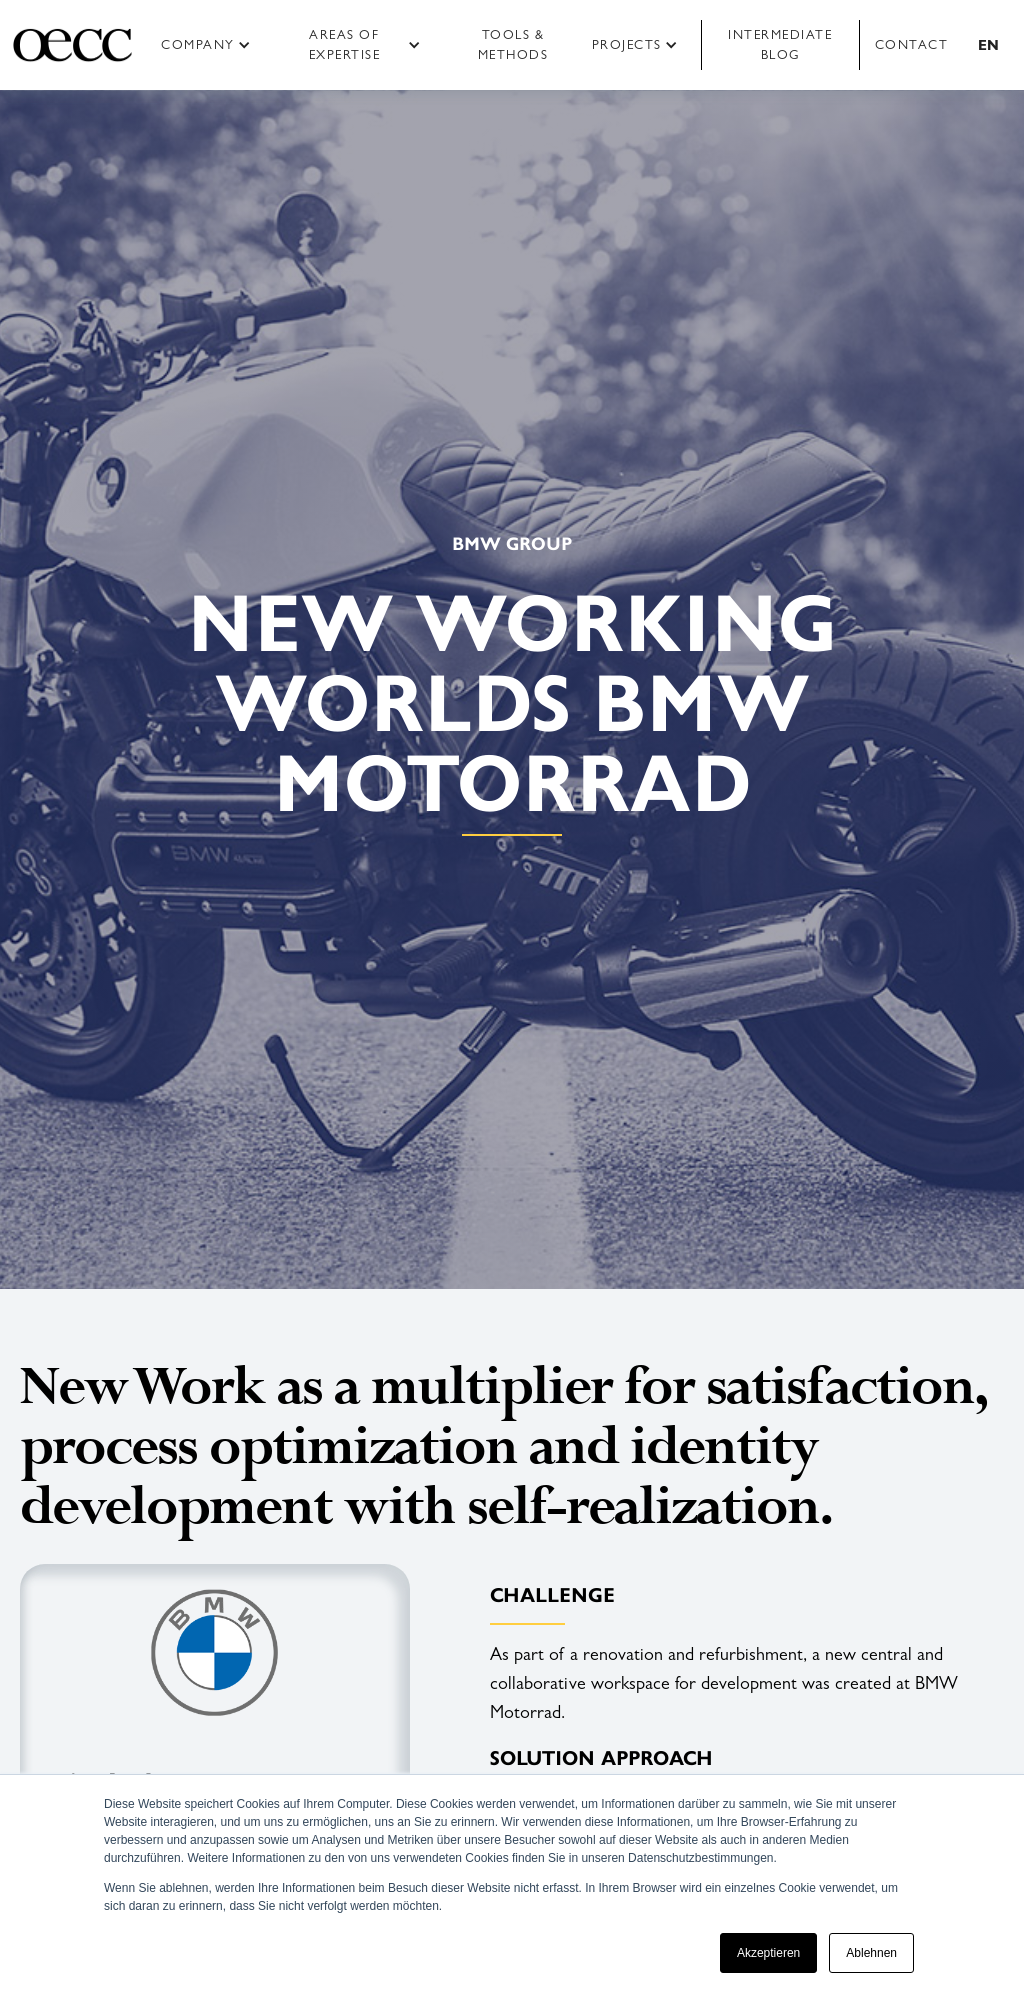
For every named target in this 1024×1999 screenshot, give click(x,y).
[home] (72, 45)
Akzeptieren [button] (768, 1953)
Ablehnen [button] (871, 1953)
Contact (912, 44)
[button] (212, 45)
